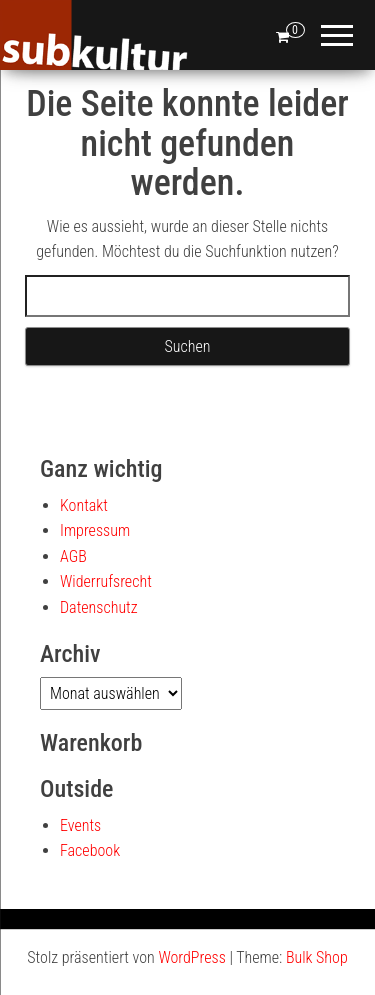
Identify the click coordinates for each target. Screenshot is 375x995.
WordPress (191, 957)
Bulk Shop (317, 957)
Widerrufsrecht (106, 581)
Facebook (90, 850)
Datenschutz (99, 607)
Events (80, 825)
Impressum (95, 530)
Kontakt (84, 505)
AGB (73, 556)
